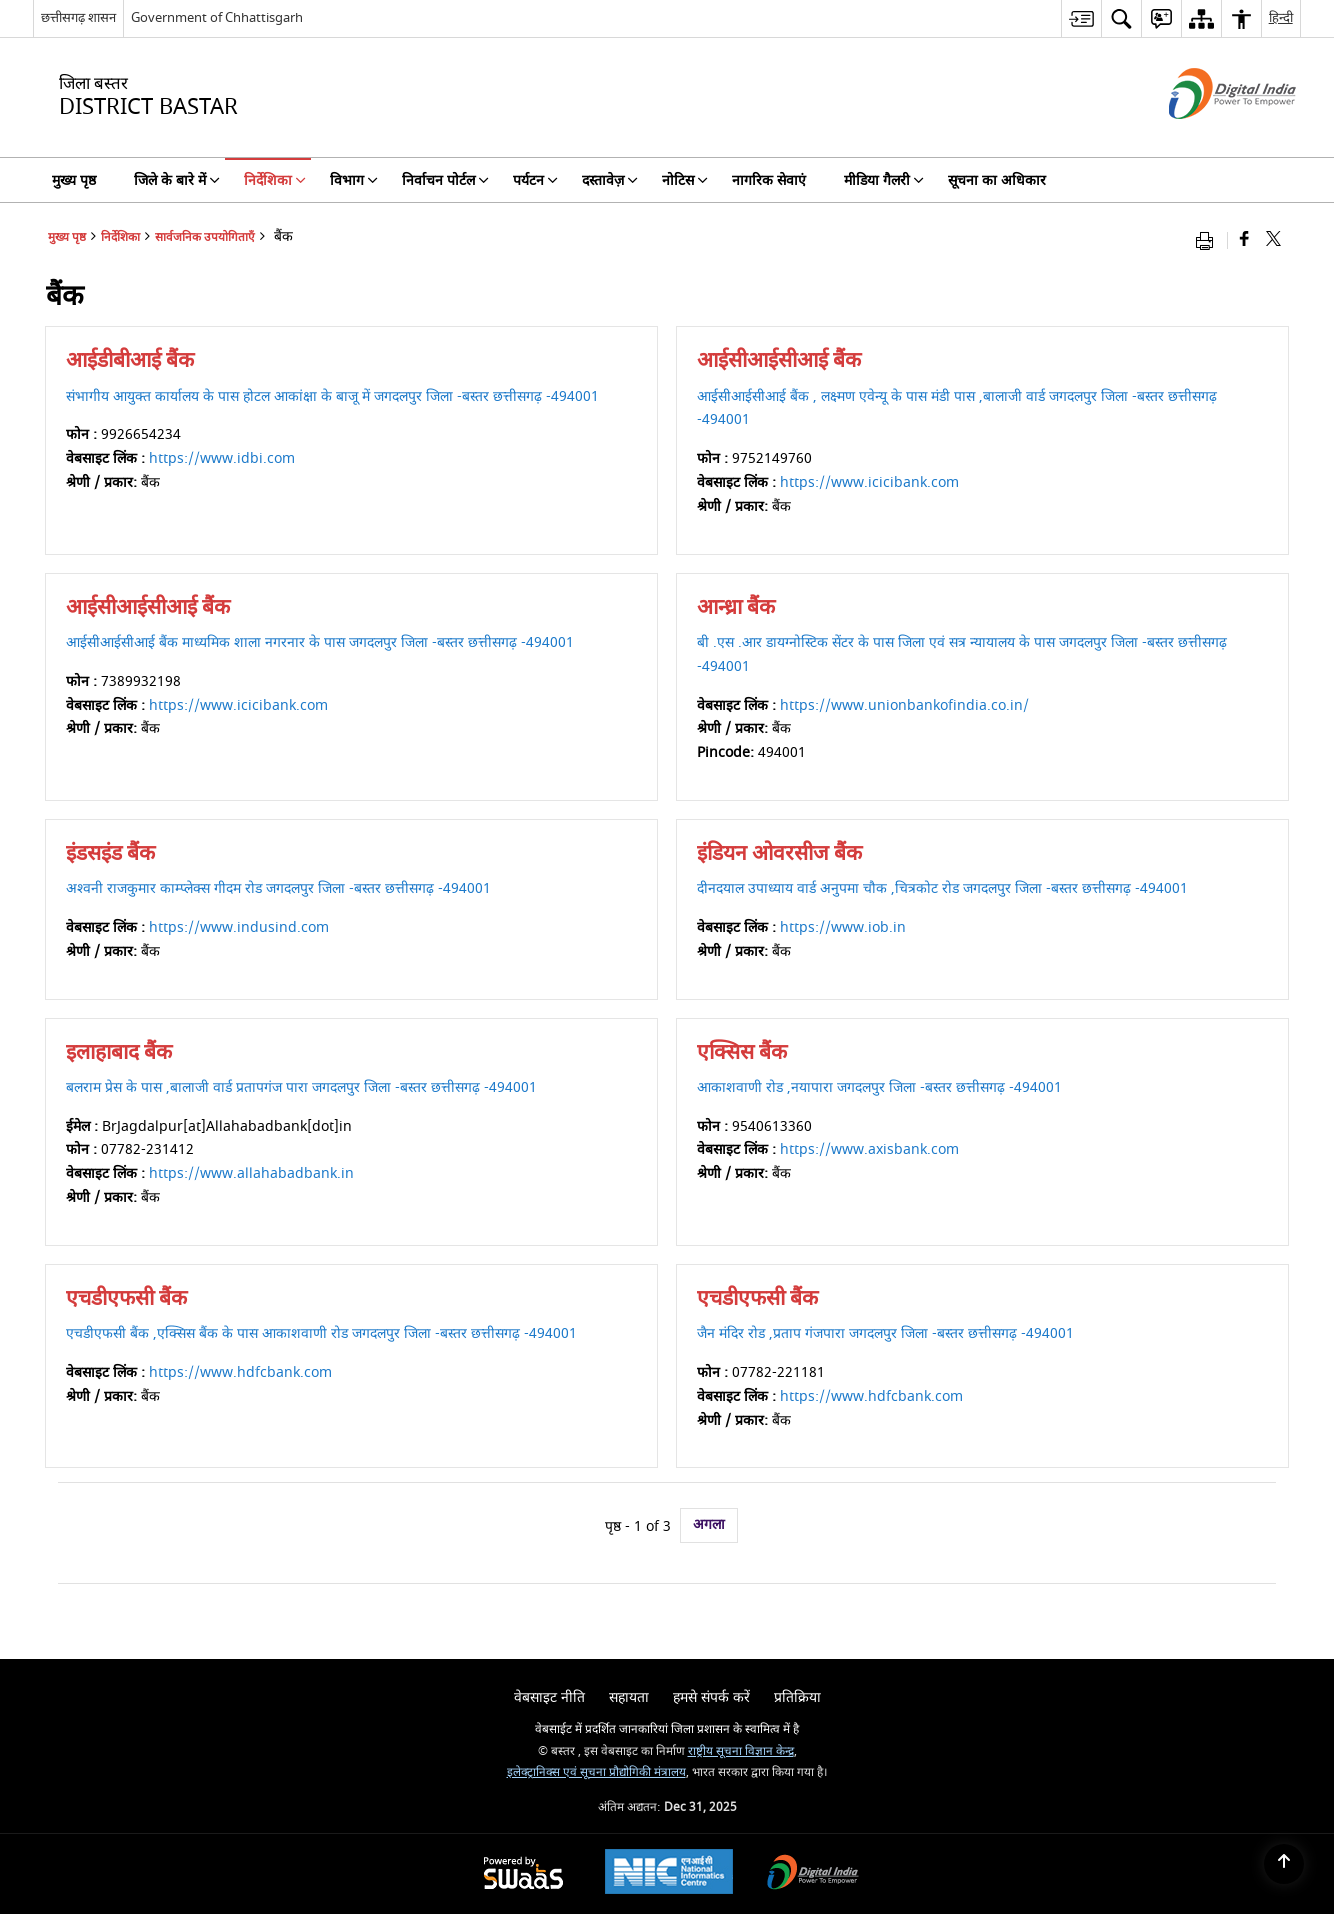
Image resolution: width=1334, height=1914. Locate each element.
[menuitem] (1081, 18)
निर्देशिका (120, 237)
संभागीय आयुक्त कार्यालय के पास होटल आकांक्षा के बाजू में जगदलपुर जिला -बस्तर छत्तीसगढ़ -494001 (332, 396)
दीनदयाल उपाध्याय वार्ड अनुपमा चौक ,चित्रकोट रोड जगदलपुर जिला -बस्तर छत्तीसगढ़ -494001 (942, 888)
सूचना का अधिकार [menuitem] (997, 180)
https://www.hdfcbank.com (240, 1372)
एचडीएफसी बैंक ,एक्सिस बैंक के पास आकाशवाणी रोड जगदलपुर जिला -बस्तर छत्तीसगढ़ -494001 (321, 1333)
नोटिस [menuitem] (685, 180)
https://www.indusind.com (239, 927)
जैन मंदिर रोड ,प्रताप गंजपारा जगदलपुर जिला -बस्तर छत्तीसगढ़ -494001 (885, 1333)
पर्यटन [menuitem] (535, 180)
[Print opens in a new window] (1209, 240)
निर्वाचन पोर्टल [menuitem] (445, 180)
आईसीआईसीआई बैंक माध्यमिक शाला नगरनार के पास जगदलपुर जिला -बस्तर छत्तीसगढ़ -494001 (320, 642)
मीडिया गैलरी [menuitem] (884, 180)
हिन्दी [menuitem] (1281, 17)
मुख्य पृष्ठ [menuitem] (74, 180)
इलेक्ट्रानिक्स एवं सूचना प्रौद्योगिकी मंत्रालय (596, 1772)
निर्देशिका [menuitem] (275, 180)
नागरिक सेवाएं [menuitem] (769, 180)
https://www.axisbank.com (869, 1149)
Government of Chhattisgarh (217, 17)
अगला (709, 1524)
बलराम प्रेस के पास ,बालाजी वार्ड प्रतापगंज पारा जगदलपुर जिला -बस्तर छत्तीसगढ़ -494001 (301, 1087)
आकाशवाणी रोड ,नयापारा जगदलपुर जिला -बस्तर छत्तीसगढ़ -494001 (879, 1087)
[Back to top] (1284, 1864)
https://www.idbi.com (222, 458)
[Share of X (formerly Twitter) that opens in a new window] (1273, 240)
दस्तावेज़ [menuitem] (610, 180)
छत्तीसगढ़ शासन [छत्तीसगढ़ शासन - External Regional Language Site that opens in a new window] (78, 17)
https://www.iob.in (843, 927)
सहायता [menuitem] (629, 1697)
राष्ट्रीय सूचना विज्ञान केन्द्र (741, 1751)
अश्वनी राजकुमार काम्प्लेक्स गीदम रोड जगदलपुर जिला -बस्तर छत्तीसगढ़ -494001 (278, 888)
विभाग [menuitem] (354, 180)
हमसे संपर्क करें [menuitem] (711, 1697)
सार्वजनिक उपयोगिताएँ (205, 237)
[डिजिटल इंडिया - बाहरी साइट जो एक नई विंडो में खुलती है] (1207, 136)
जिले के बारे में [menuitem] (177, 180)
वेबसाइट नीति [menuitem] (549, 1697)
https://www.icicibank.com (869, 482)
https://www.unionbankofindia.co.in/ (904, 705)
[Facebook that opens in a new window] (1244, 240)
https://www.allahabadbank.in (251, 1173)
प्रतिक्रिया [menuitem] (797, 1697)
